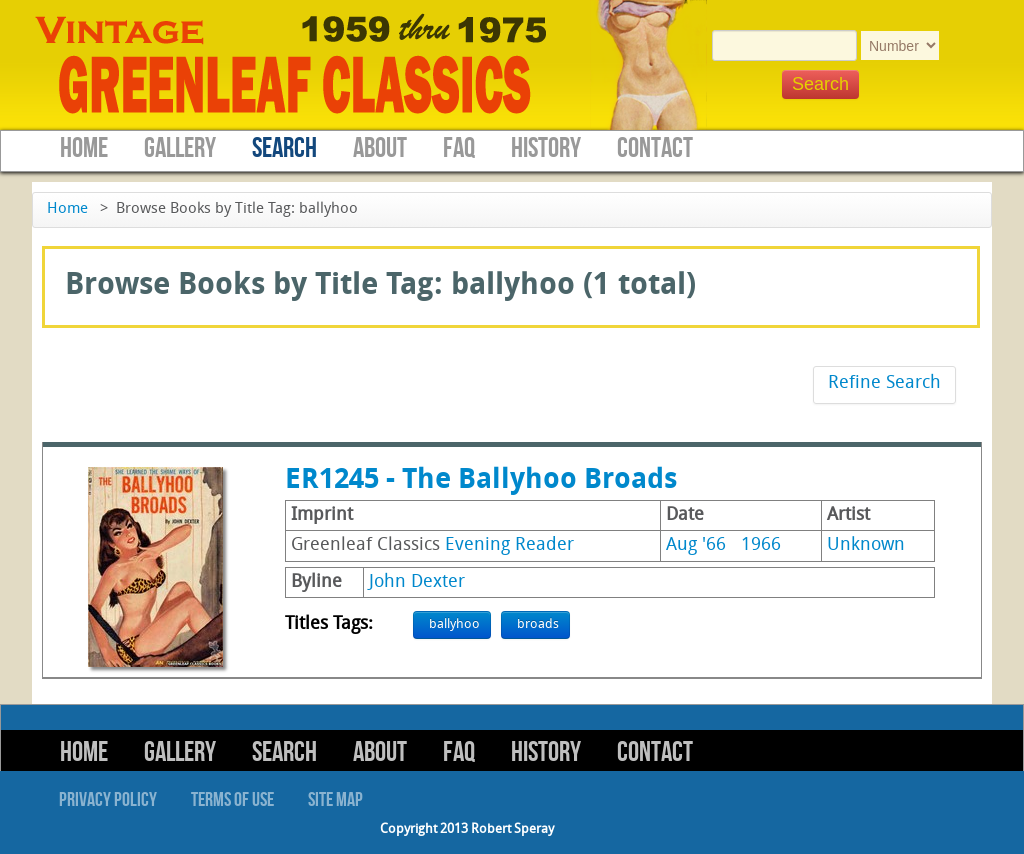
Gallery (180, 148)
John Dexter (417, 582)
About (380, 148)
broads (538, 624)
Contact (655, 148)
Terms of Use (232, 800)
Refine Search (884, 383)
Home (84, 148)
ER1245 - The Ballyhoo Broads (481, 481)
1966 (761, 545)
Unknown (866, 545)
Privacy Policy (108, 800)
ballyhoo (454, 624)
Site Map (335, 800)
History (546, 148)
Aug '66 (696, 545)
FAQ (459, 148)
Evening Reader (509, 545)
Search (284, 148)
